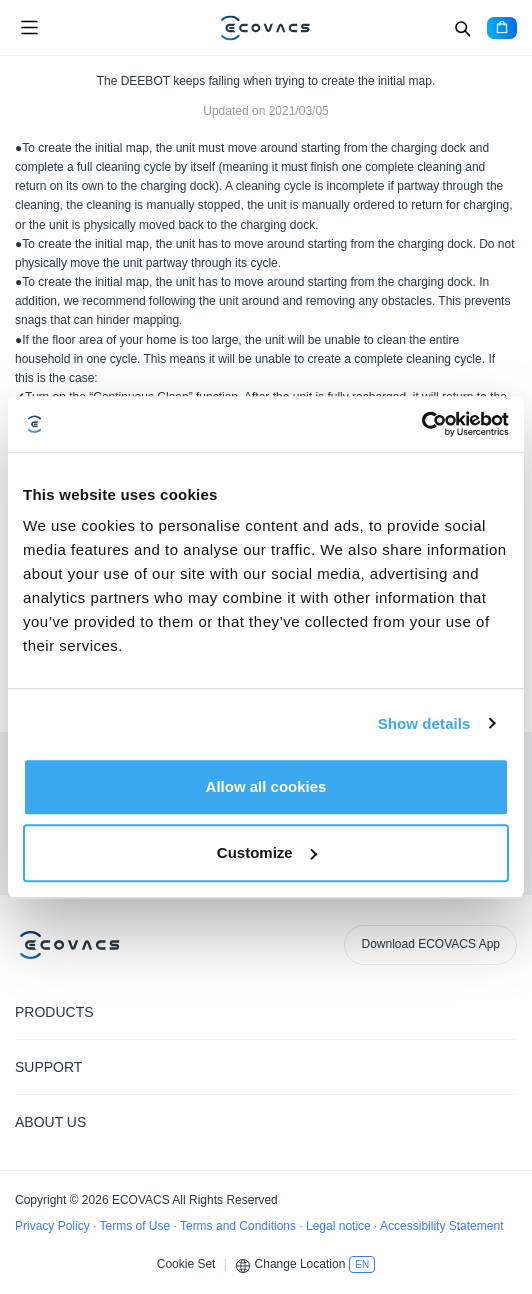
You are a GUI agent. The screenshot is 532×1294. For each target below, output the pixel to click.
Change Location (300, 1264)
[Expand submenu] (502, 1011)
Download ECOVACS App (430, 944)
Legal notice (340, 1226)
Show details (424, 723)
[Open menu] (29, 28)
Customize (267, 852)
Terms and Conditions (239, 1226)
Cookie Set (186, 1264)
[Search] (462, 28)
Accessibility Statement (441, 1226)
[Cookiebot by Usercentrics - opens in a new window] (421, 424)
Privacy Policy (54, 1226)
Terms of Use (136, 1226)
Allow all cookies (266, 786)
